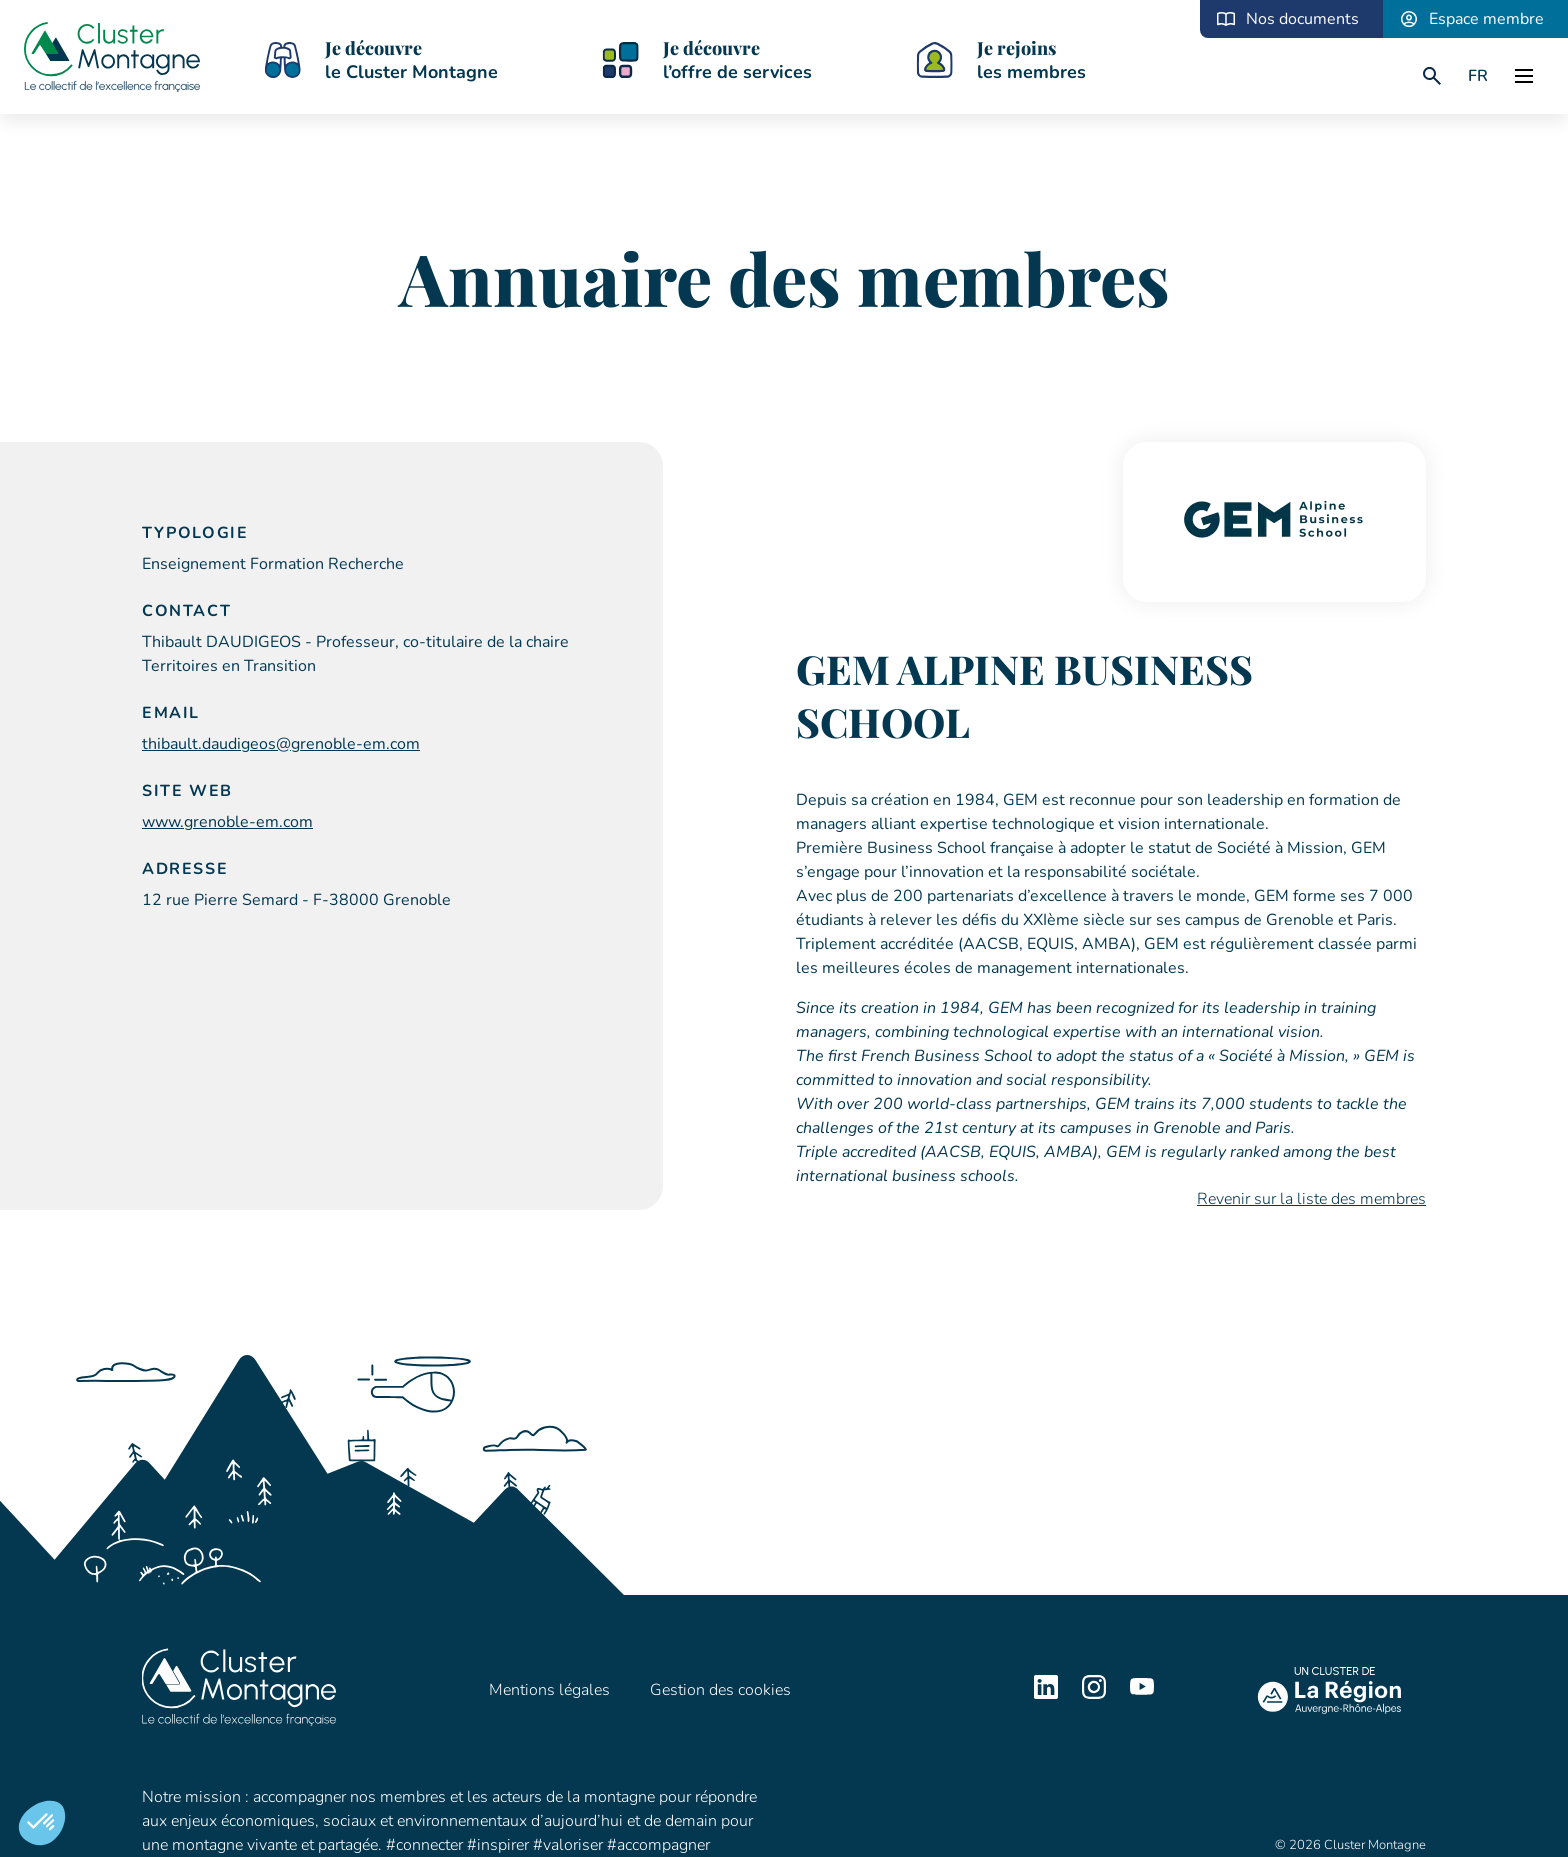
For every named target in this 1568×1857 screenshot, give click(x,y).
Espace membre (1486, 19)
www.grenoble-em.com (227, 822)
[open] (1524, 76)
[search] (1432, 76)
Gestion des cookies (720, 1690)
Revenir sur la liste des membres (1311, 1199)
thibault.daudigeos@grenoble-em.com (281, 744)
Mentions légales (549, 1690)
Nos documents (1302, 19)
